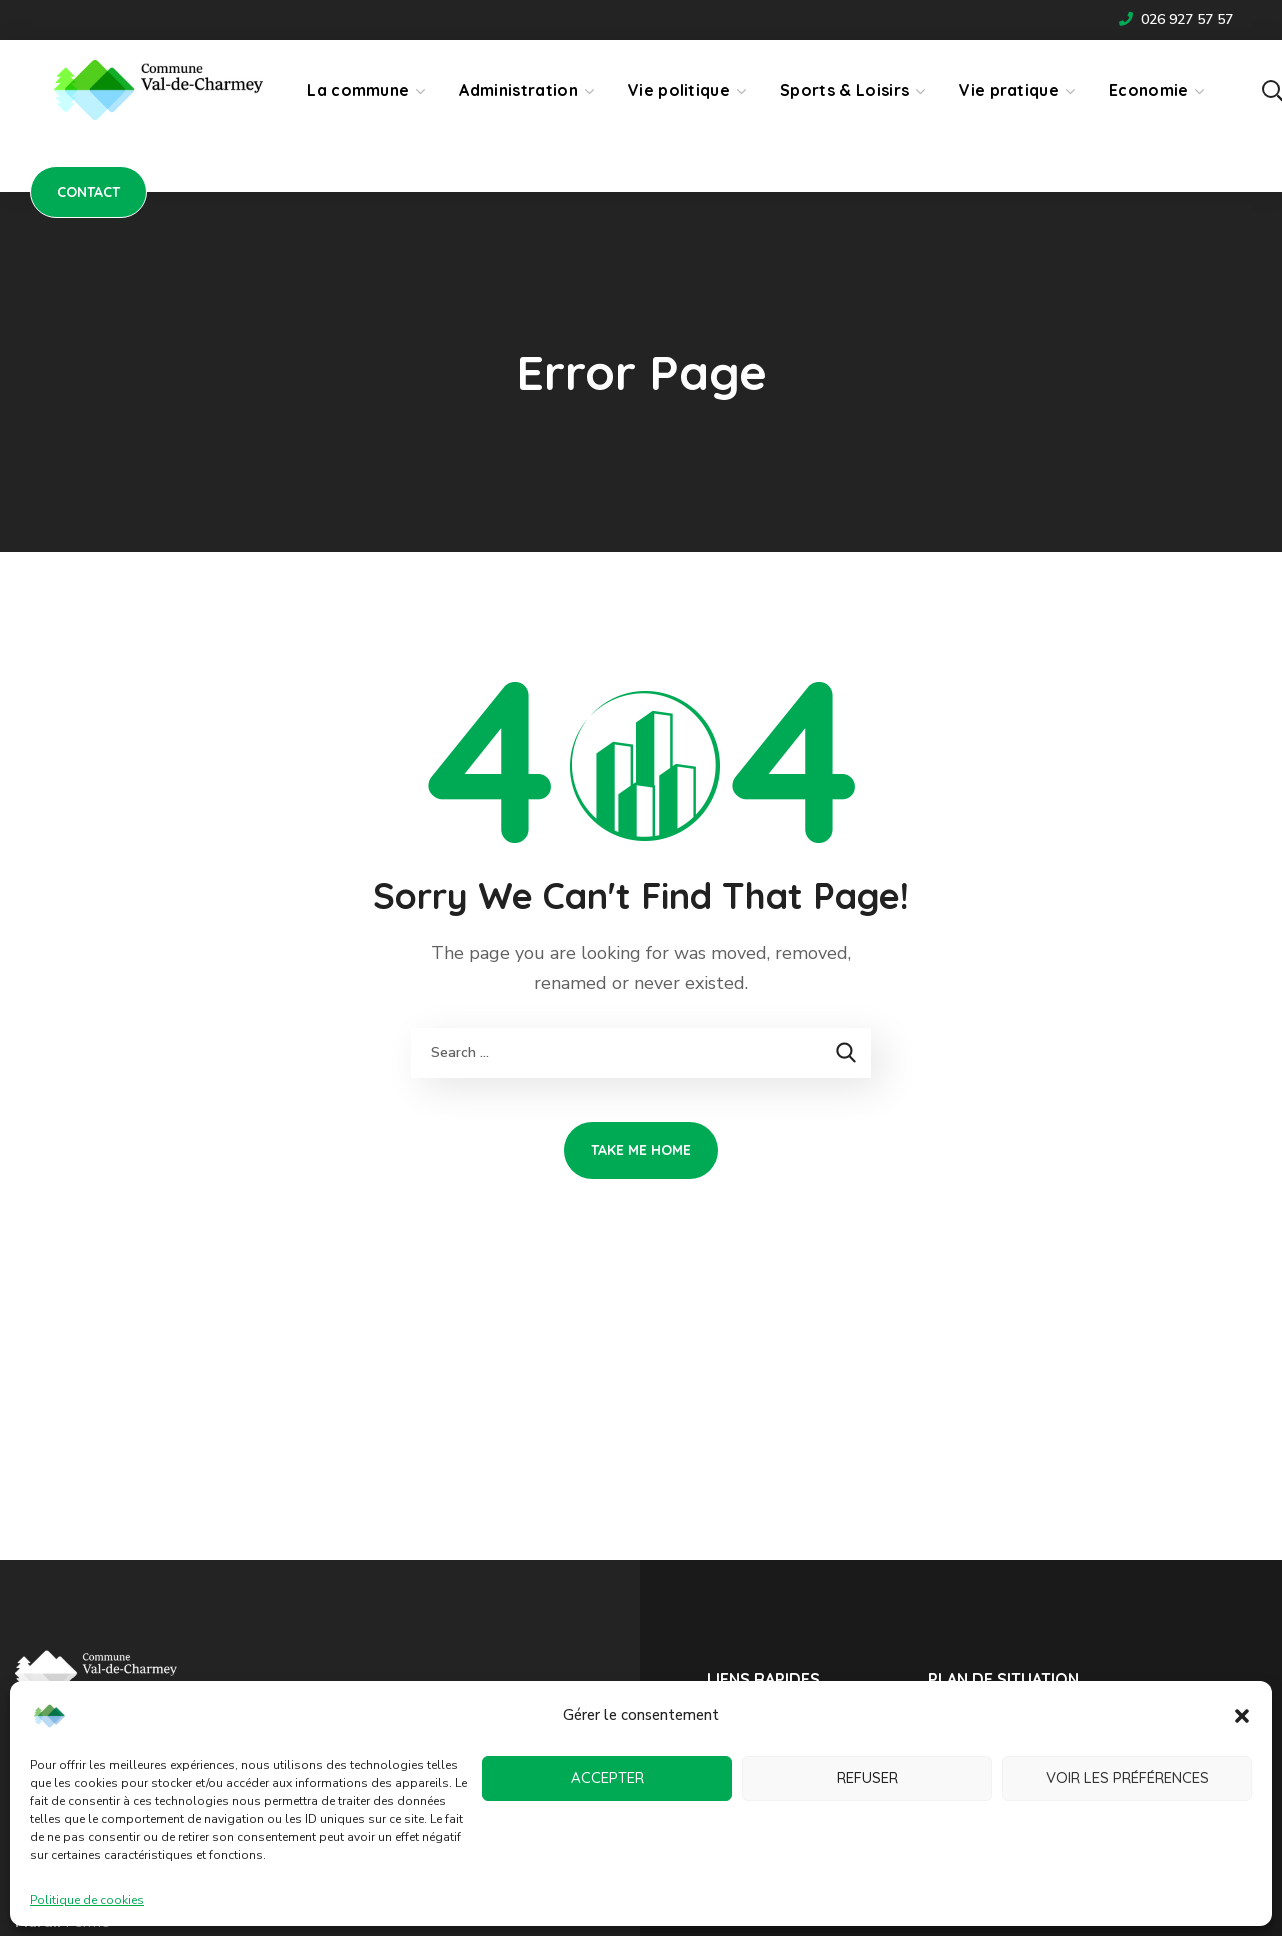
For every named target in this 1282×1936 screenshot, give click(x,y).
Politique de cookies (87, 1900)
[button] (1242, 1716)
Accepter (607, 1777)
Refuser (867, 1777)
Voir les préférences (1127, 1777)
